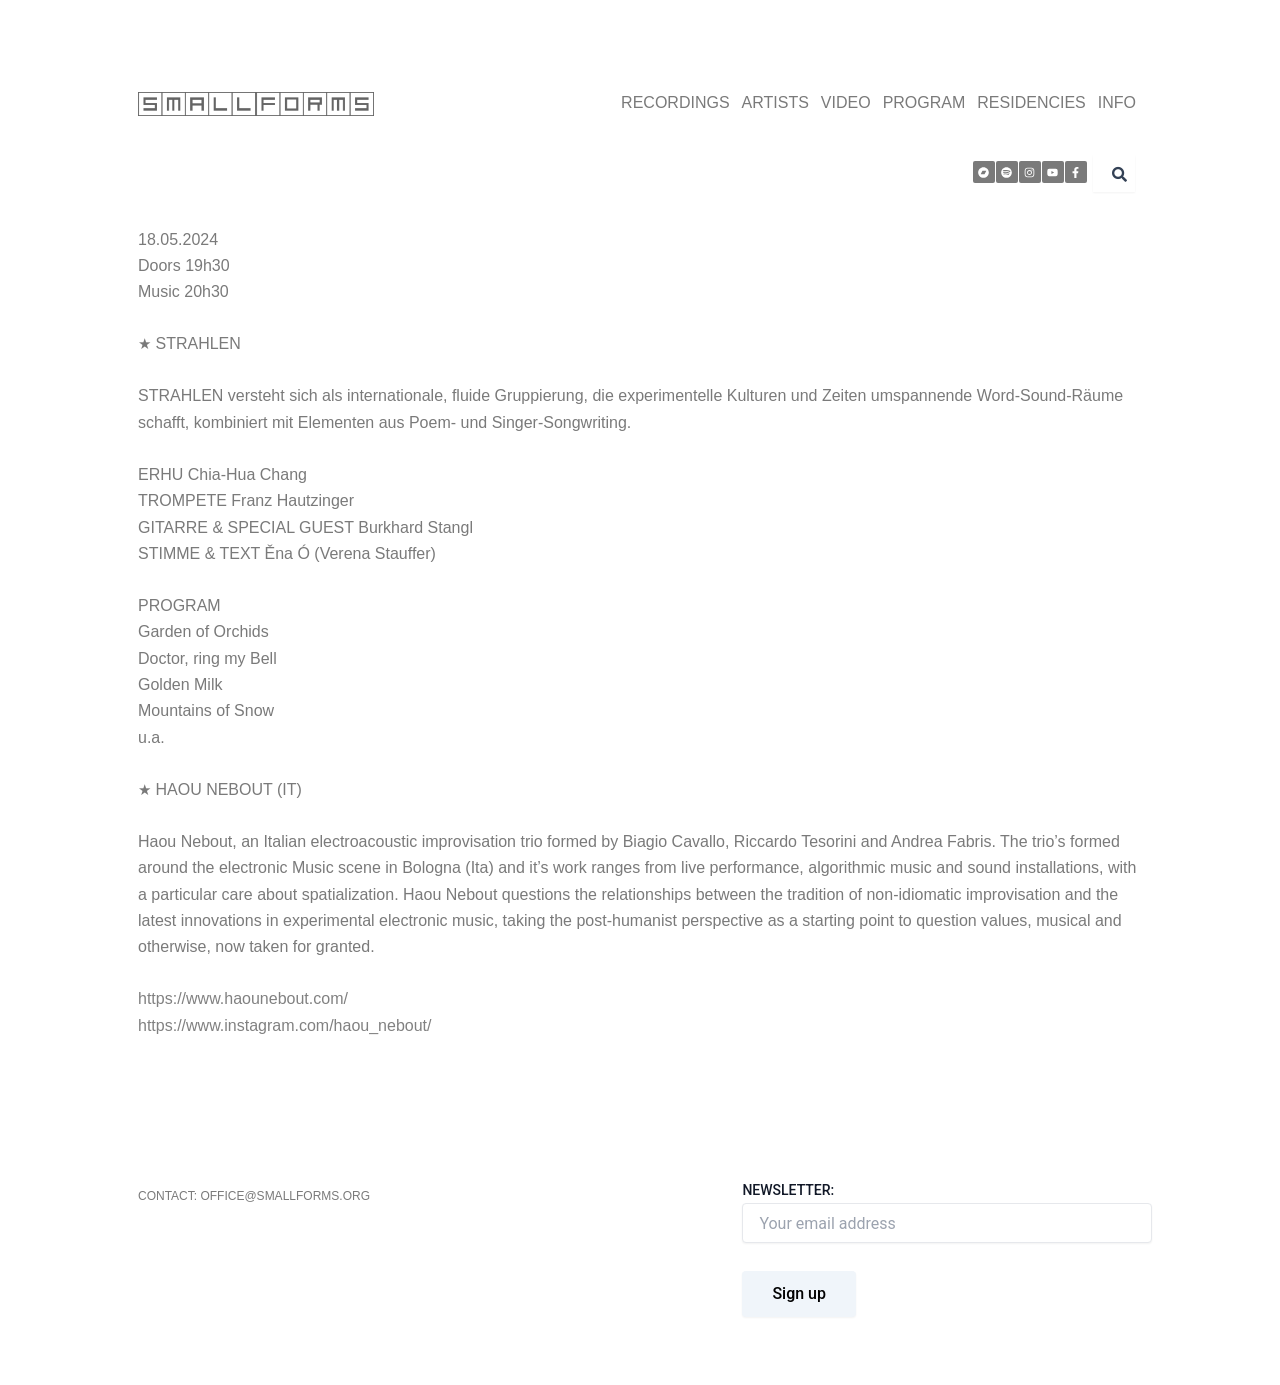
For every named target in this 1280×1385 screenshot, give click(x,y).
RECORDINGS (675, 102)
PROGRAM (924, 102)
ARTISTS (775, 102)
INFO (1117, 102)
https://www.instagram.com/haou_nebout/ (285, 1025)
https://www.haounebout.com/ (243, 998)
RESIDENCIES (1031, 102)
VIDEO (846, 102)
